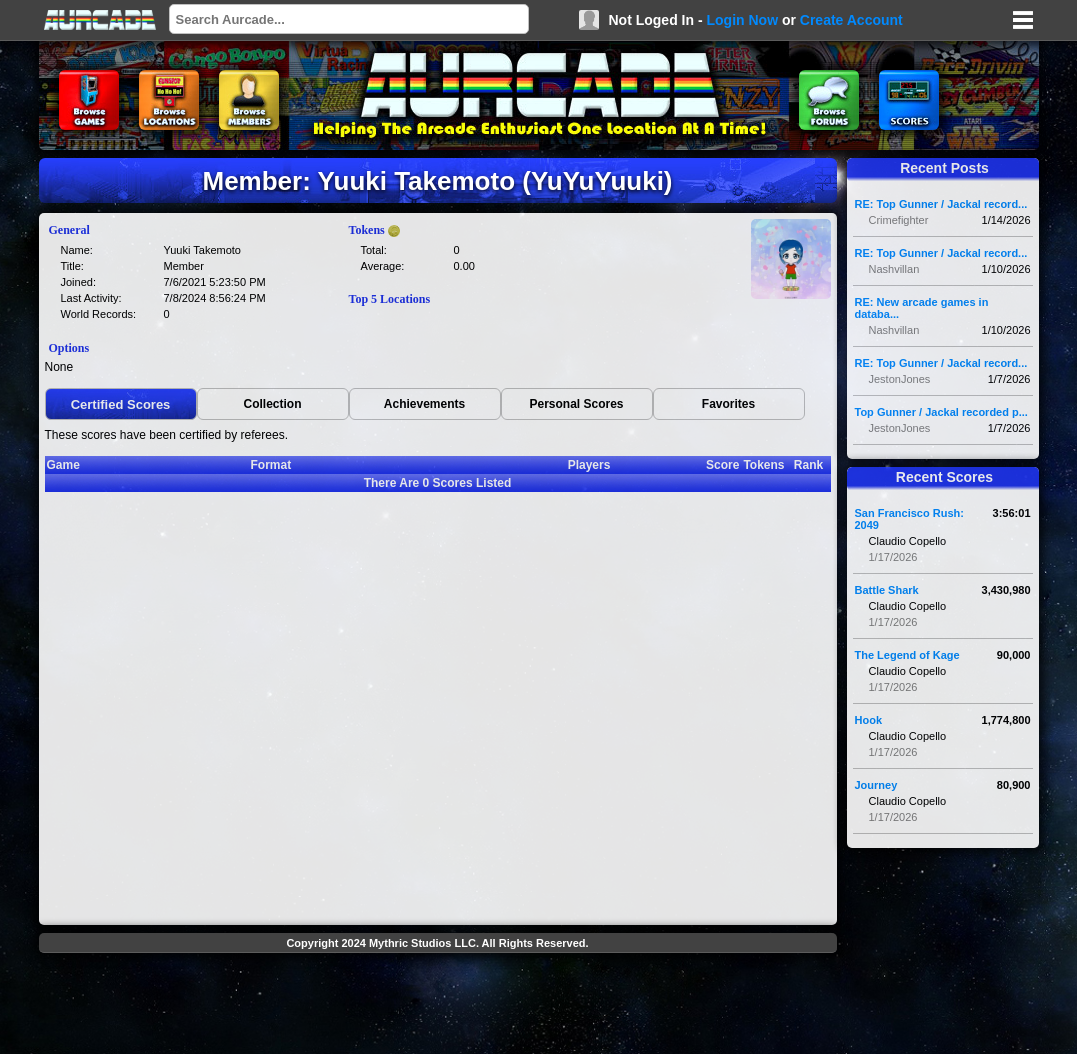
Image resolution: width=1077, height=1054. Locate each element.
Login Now (742, 20)
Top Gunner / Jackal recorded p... (941, 412)
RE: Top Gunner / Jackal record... (941, 204)
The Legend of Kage (907, 655)
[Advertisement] (438, 1006)
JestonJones (900, 379)
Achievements (424, 404)
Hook (869, 720)
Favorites (728, 404)
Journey (876, 785)
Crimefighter (899, 220)
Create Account (851, 20)
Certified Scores (121, 404)
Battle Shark (887, 590)
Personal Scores (576, 404)
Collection (272, 404)
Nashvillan (894, 269)
